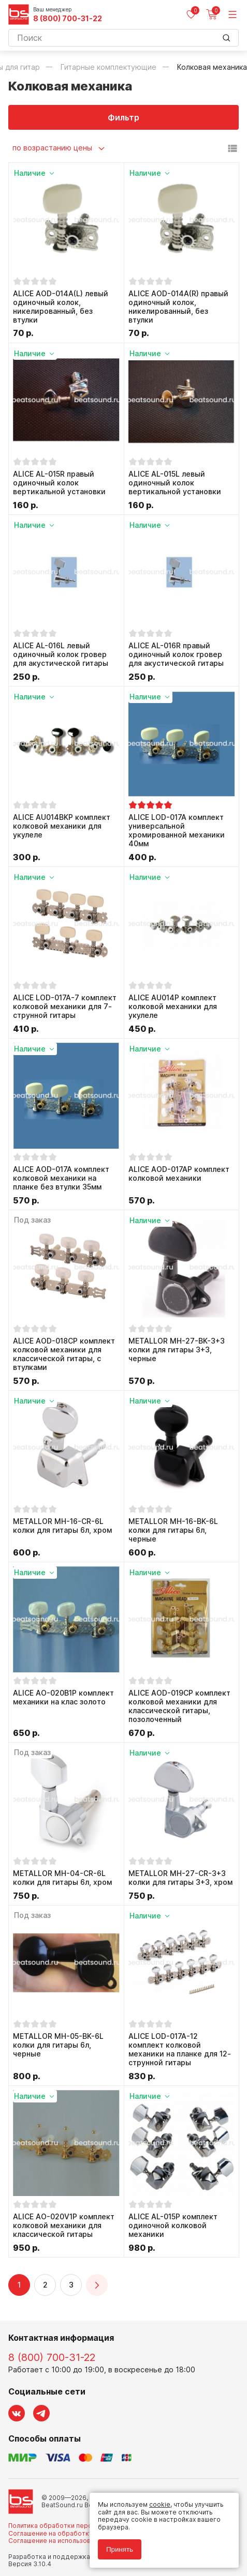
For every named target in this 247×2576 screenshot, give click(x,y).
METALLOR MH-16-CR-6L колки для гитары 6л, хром (62, 1525)
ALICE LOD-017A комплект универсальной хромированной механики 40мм (176, 830)
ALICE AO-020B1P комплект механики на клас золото (63, 1697)
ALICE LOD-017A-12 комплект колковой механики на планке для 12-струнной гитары (179, 2049)
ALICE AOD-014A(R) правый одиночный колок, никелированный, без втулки (178, 306)
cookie (159, 2504)
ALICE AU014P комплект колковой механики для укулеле (172, 1006)
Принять (119, 2549)
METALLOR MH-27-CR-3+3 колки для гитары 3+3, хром (180, 1877)
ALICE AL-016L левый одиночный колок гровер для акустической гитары (60, 654)
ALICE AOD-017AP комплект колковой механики (178, 1173)
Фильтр (123, 117)
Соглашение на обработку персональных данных (86, 2533)
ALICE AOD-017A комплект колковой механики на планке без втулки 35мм (61, 1178)
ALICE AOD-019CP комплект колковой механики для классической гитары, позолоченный (179, 1706)
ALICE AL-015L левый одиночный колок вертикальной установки (174, 483)
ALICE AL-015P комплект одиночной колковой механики (172, 2225)
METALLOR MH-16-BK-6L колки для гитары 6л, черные (173, 1530)
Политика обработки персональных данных (77, 2525)
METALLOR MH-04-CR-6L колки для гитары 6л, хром (62, 1877)
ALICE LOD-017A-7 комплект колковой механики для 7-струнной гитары (65, 1006)
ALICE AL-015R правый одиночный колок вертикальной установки (59, 483)
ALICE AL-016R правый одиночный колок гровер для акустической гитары (176, 654)
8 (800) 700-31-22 (67, 18)
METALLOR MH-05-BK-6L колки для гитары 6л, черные (58, 2045)
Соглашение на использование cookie (68, 2540)
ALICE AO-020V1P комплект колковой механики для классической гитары (63, 2225)
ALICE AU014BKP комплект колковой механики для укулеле (61, 826)
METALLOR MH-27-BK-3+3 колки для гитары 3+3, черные (176, 1350)
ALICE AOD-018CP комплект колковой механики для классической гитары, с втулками (64, 1354)
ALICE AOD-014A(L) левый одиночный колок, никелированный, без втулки (60, 306)
